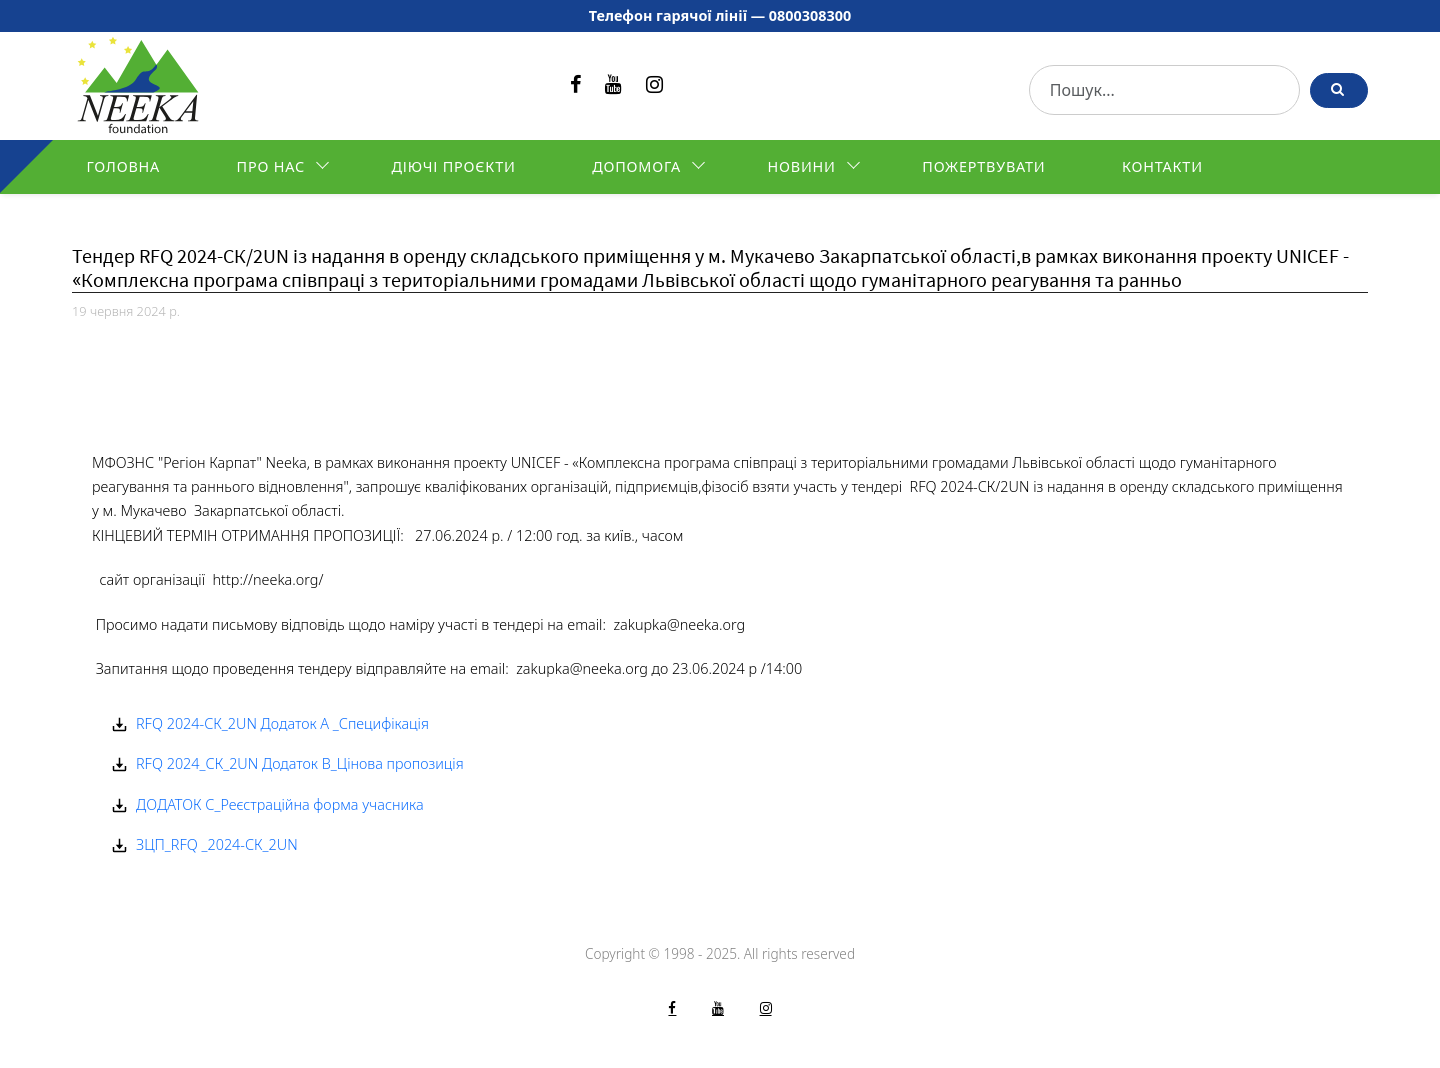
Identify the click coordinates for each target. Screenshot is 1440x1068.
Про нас (271, 166)
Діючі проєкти (453, 166)
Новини (802, 166)
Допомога (636, 166)
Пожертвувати (983, 166)
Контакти (1162, 166)
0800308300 (810, 15)
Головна (123, 166)
